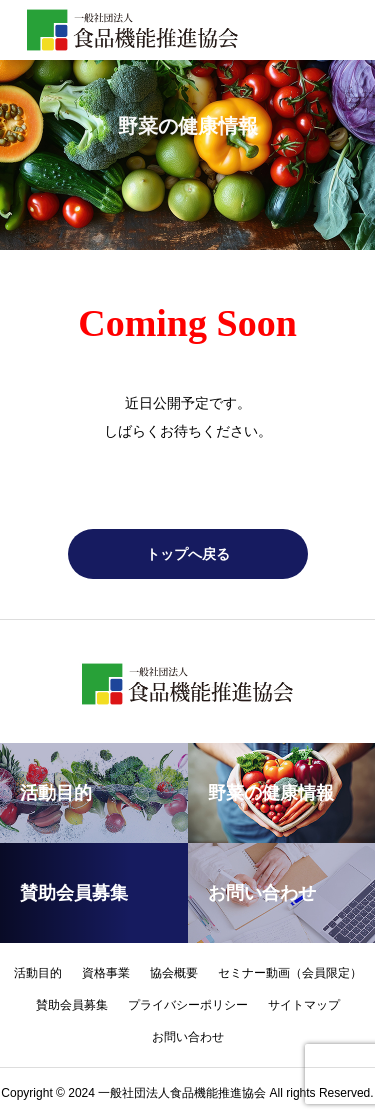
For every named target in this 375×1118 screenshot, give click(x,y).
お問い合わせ (188, 1037)
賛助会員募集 (72, 1005)
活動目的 (38, 973)
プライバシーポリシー (188, 1005)
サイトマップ (304, 1005)
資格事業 (106, 973)
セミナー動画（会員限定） (290, 973)
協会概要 (174, 973)
